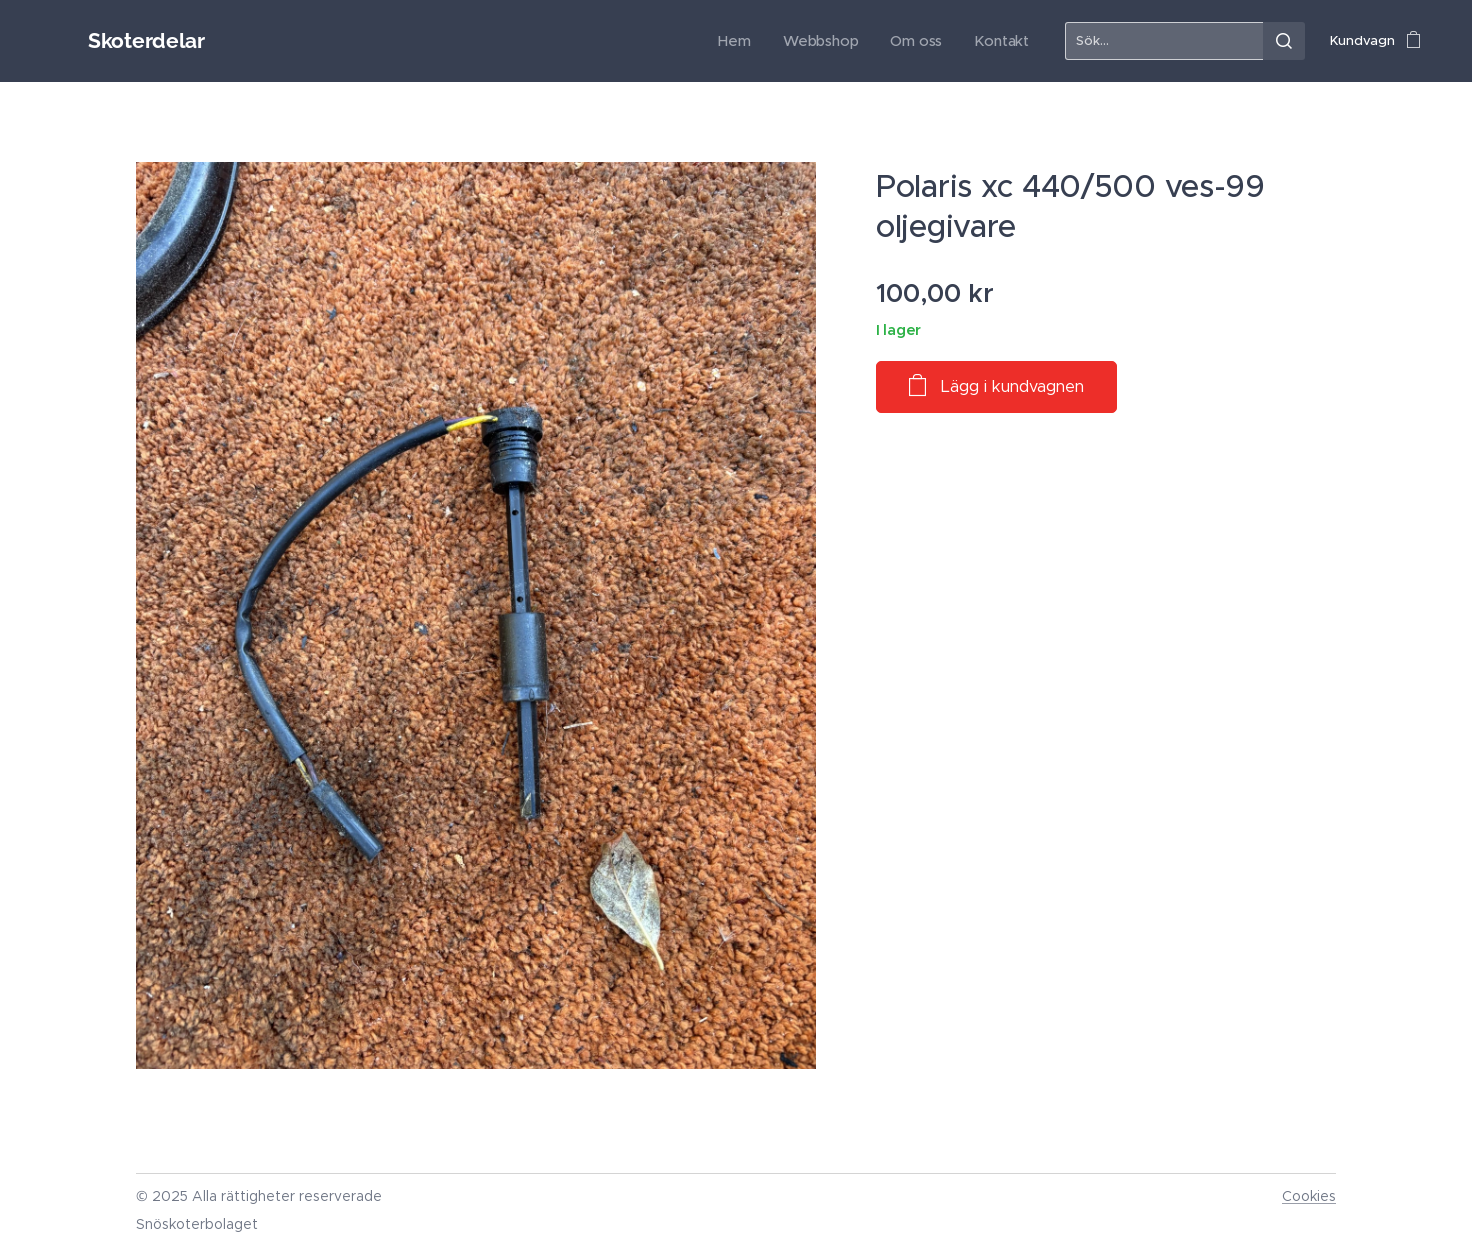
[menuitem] (753, 41)
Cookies (1309, 1196)
